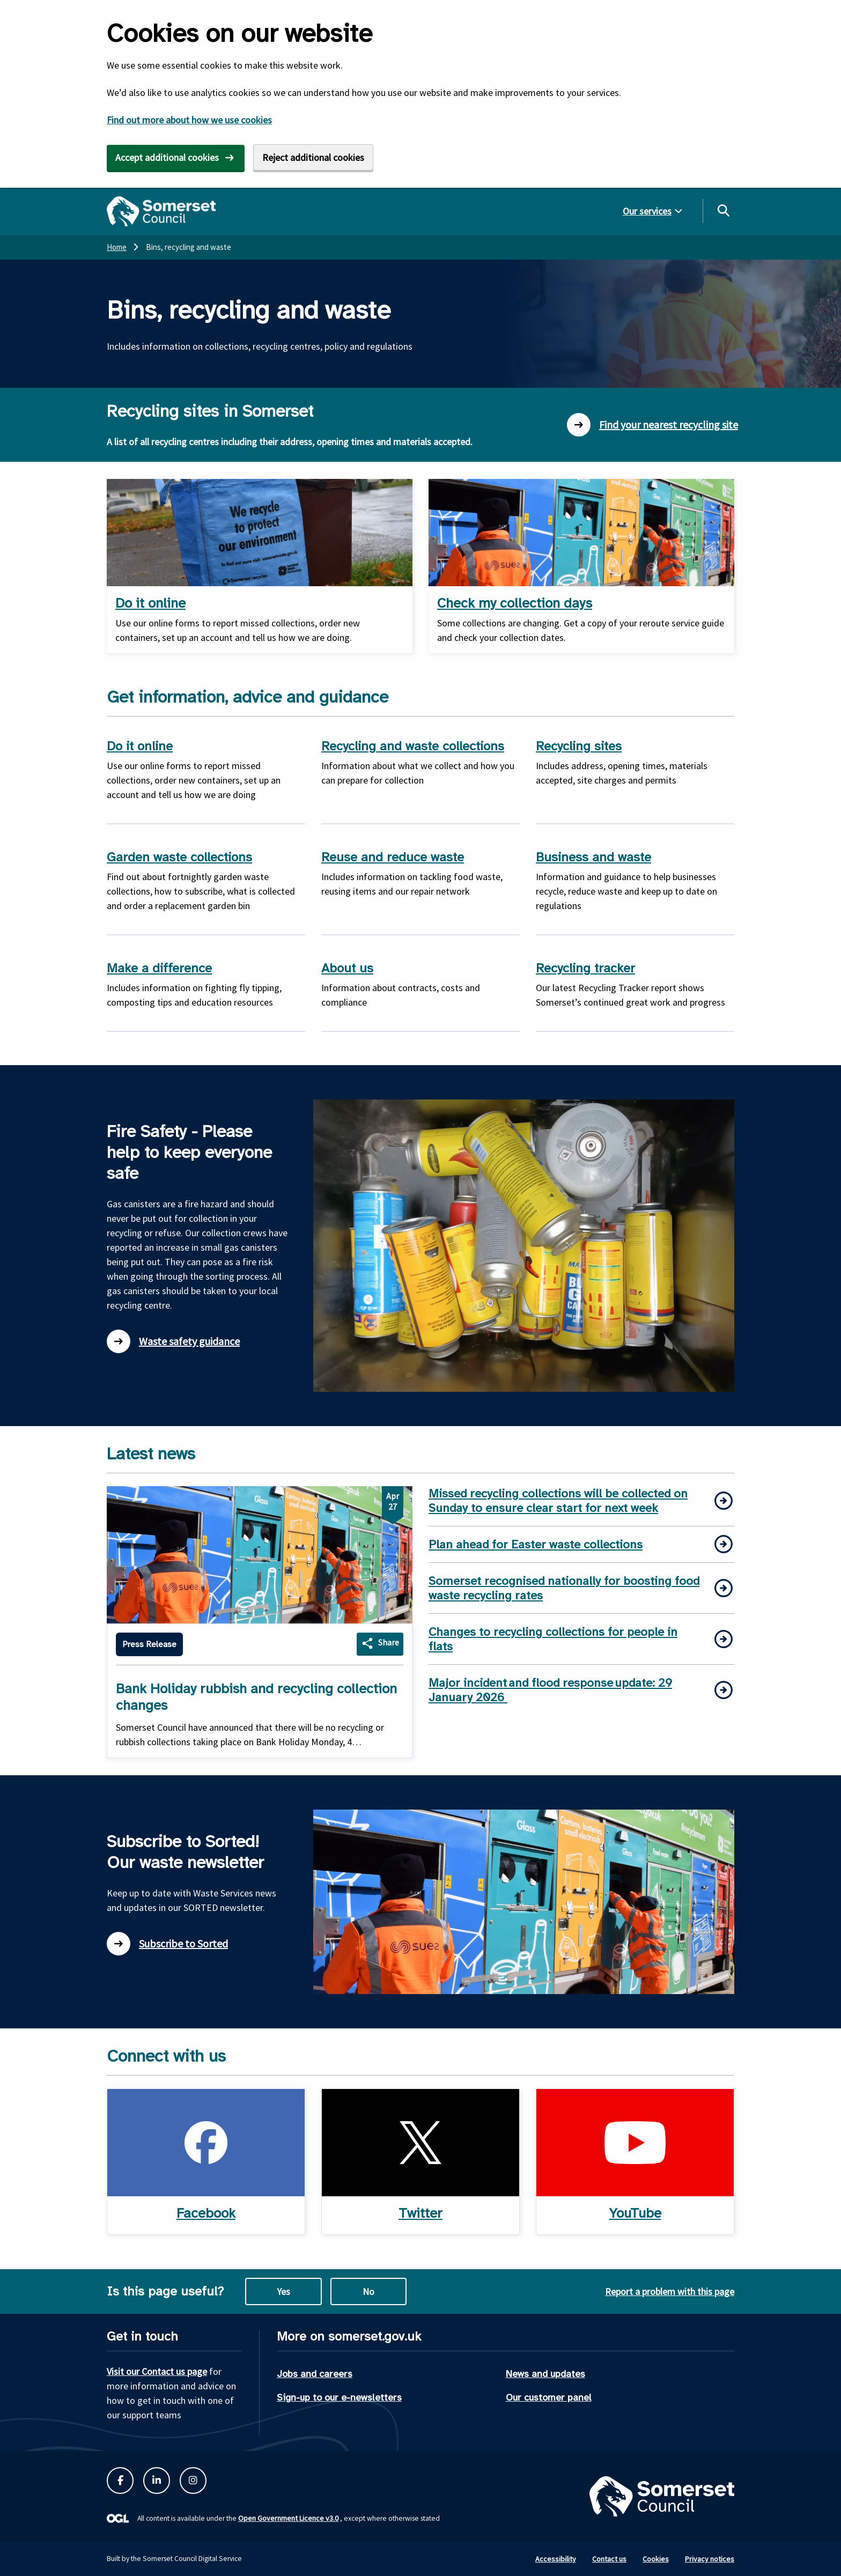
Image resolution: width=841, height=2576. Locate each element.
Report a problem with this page (669, 2291)
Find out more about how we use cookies (189, 120)
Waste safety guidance (173, 1341)
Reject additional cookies (313, 157)
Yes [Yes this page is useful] (283, 2291)
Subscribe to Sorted (167, 1943)
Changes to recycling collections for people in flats (553, 1639)
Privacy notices (709, 2559)
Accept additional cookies (167, 157)
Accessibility (555, 2559)
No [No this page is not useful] (368, 2291)
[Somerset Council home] (161, 211)
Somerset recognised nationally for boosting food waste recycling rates (564, 1588)
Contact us (609, 2559)
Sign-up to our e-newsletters (339, 2397)
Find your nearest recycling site (652, 425)
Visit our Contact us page (157, 2371)
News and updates (545, 2374)
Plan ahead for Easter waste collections (536, 1544)
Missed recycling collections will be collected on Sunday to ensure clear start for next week (558, 1500)
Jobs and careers (314, 2374)
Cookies (656, 2559)
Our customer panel (549, 2397)
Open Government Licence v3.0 (288, 2518)
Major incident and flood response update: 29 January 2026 (550, 1689)
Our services (647, 211)
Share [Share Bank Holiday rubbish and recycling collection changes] (388, 1642)
